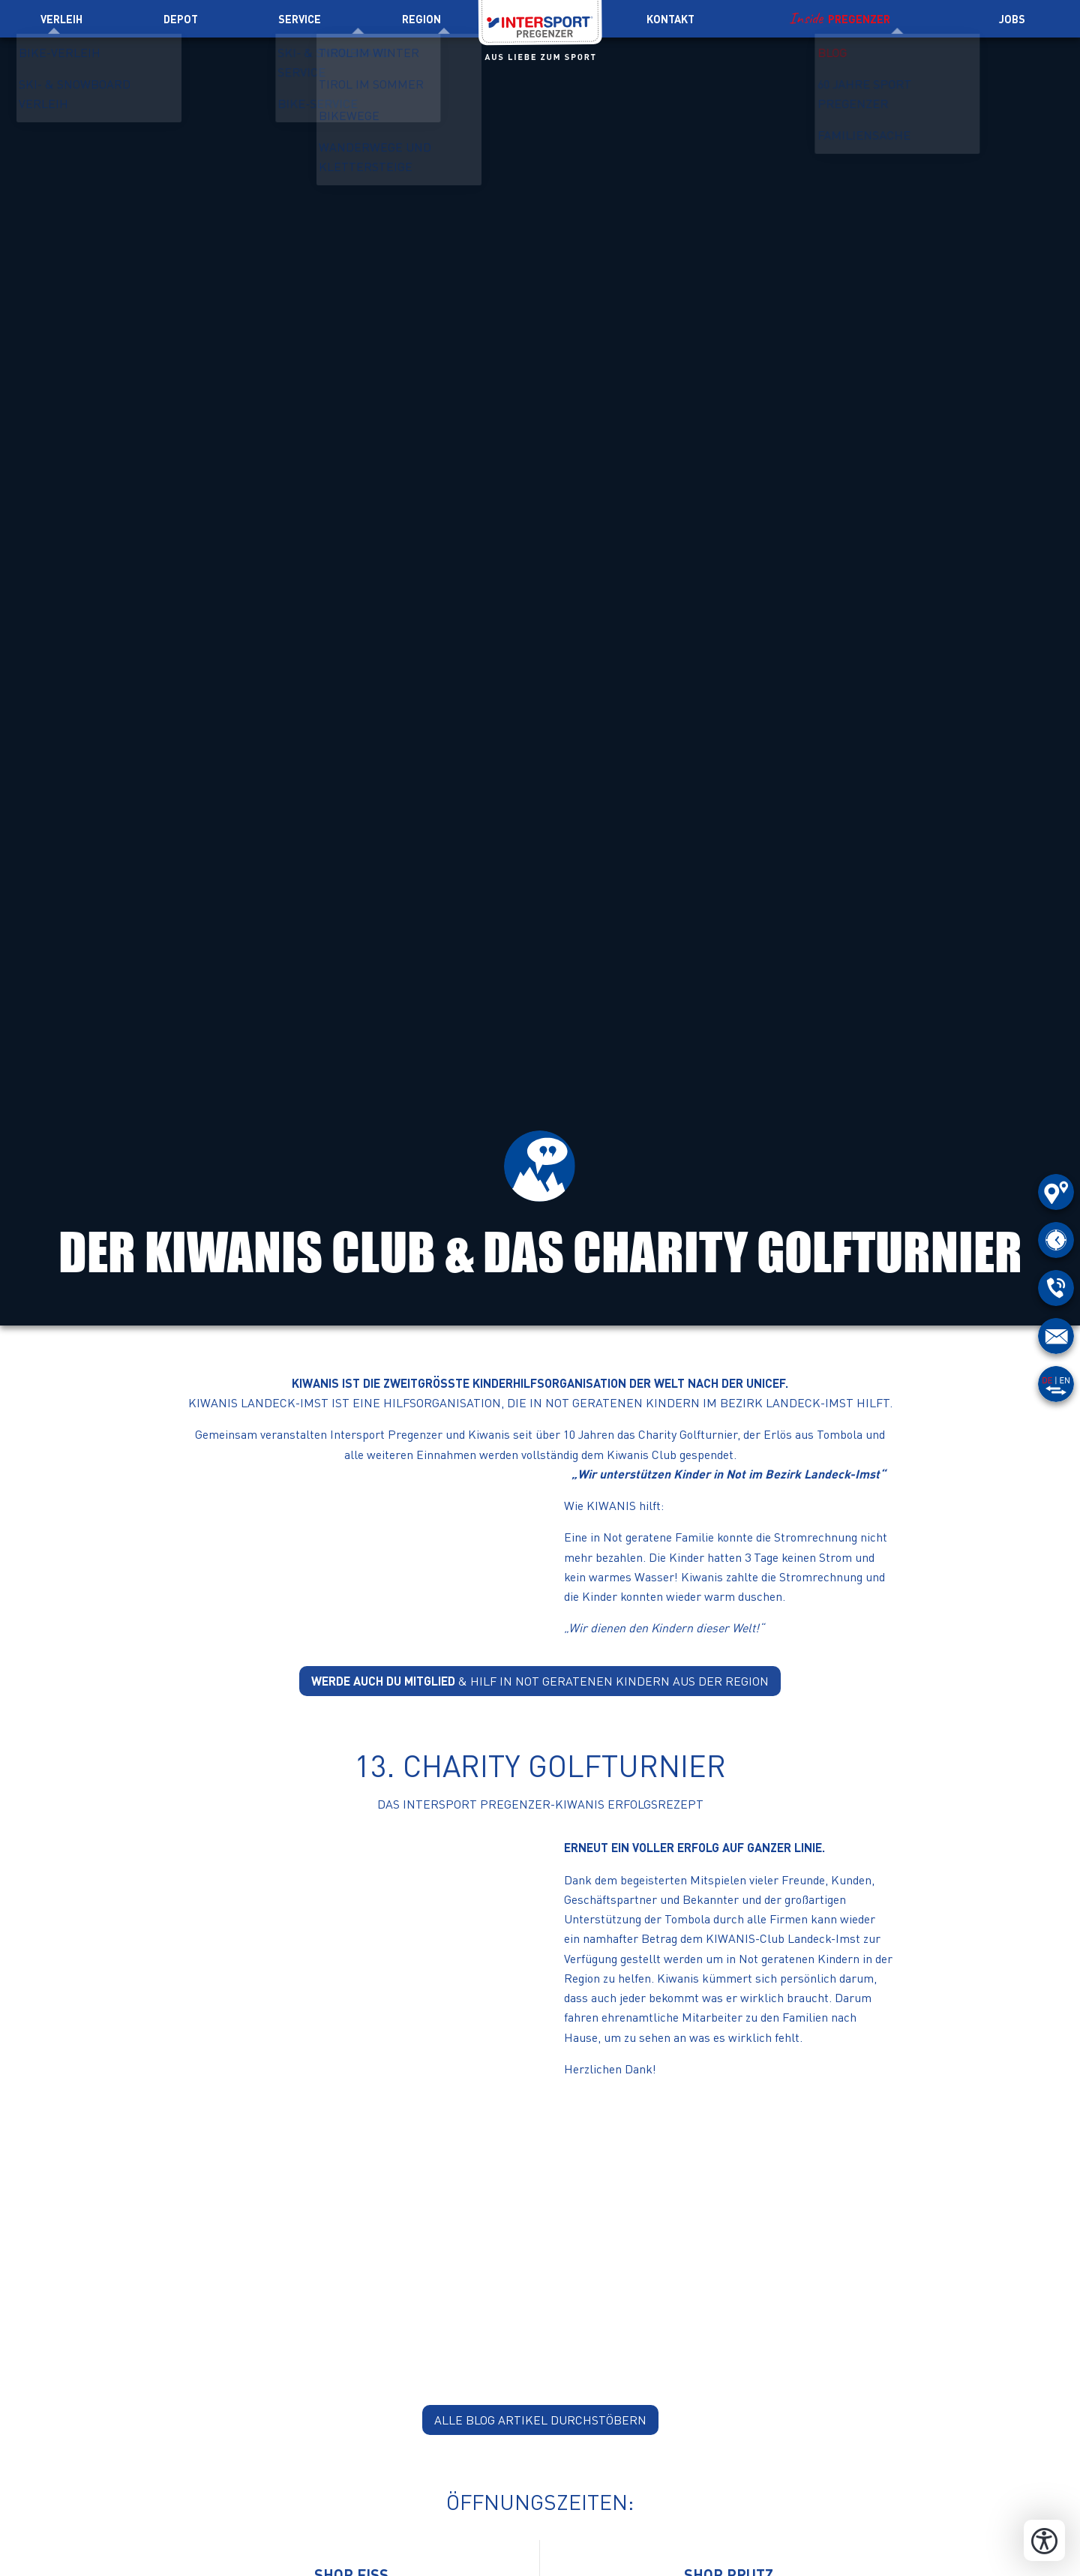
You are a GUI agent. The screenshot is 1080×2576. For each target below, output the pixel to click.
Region (421, 19)
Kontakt (670, 19)
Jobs (1012, 19)
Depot (181, 19)
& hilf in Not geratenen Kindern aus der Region (540, 1681)
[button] (352, 1553)
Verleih (61, 19)
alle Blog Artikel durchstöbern (540, 2419)
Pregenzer (859, 19)
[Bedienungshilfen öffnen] (1044, 2540)
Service (299, 19)
